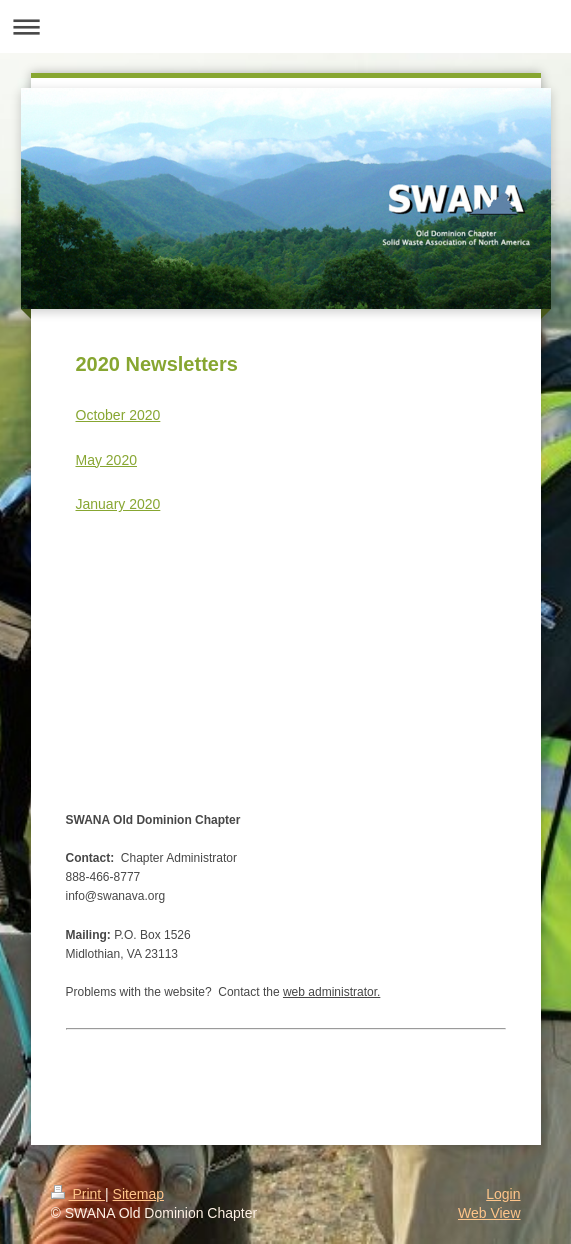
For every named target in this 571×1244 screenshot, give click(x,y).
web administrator (330, 992)
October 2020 (118, 415)
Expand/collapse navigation (285, 26)
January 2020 (118, 504)
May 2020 (106, 460)
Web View (489, 1213)
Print (78, 1194)
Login (503, 1194)
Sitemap (138, 1194)
